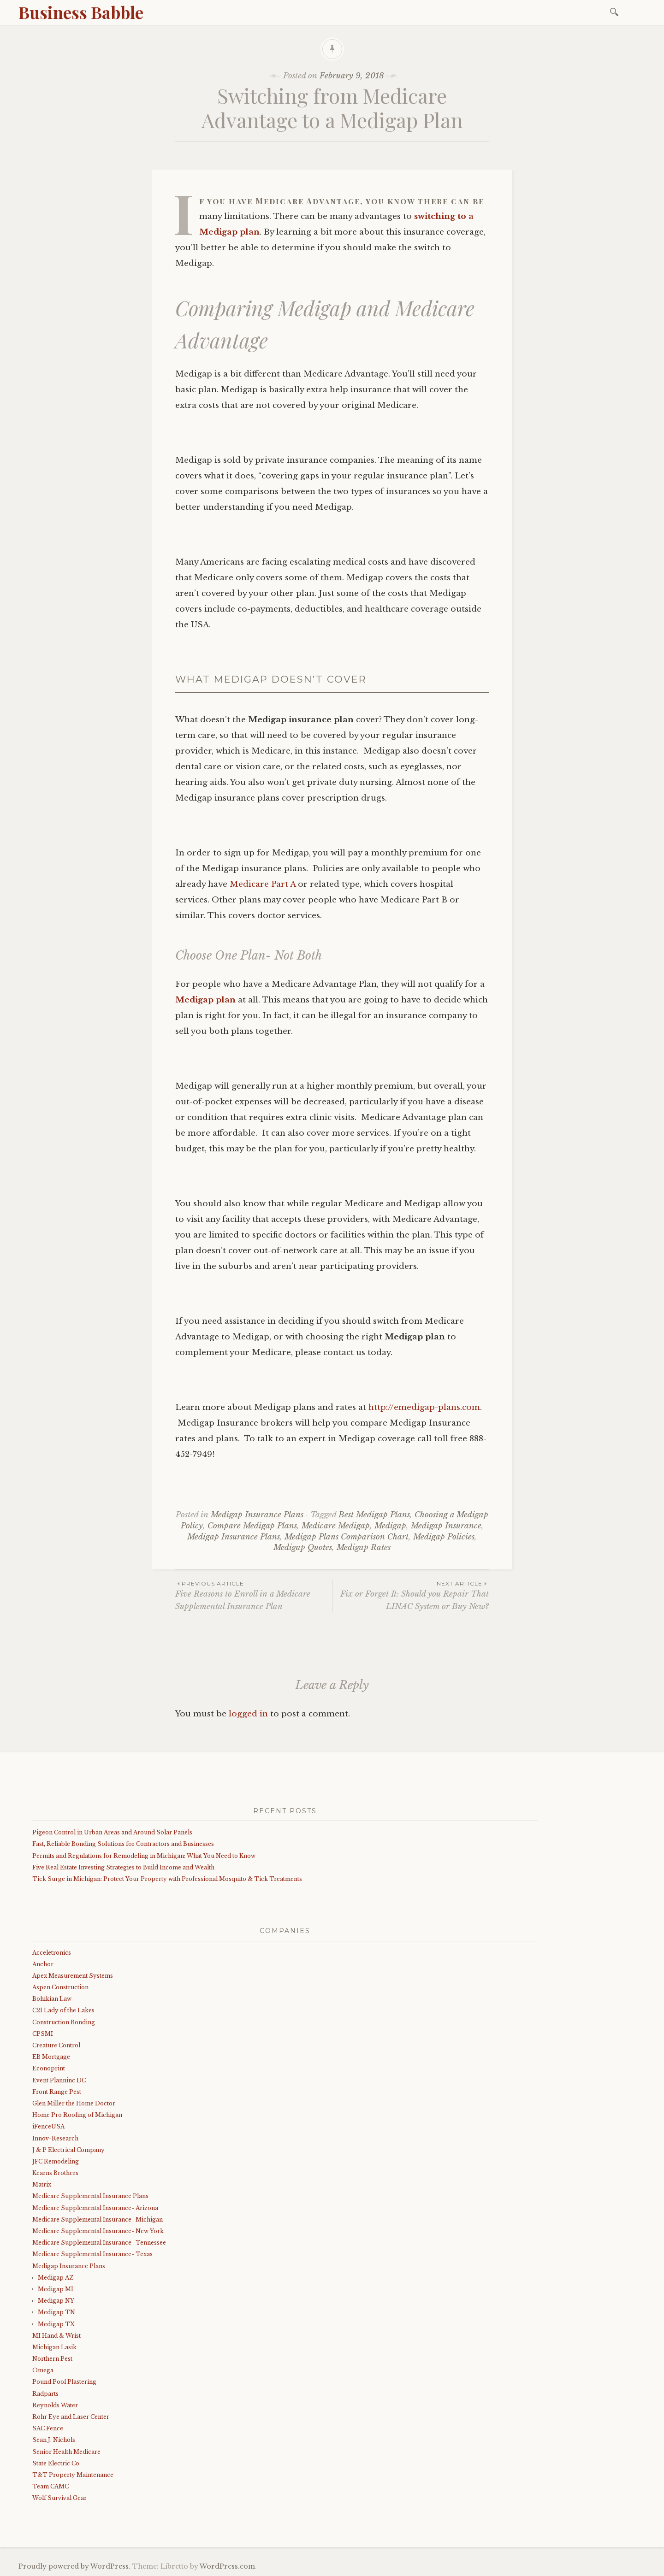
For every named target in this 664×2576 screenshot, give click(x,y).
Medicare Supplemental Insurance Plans (90, 2196)
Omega (42, 2370)
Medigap (390, 1526)
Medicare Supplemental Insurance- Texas (92, 2254)
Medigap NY (56, 2300)
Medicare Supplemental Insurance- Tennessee (99, 2242)
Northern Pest (52, 2358)
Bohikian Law (51, 1998)
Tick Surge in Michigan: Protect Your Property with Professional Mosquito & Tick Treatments (167, 1878)
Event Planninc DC (59, 2080)
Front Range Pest (56, 2091)
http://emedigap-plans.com (424, 1407)
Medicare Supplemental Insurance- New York (98, 2231)
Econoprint (48, 2068)
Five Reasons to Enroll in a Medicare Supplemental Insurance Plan (253, 1595)
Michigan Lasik (54, 2347)
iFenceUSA (48, 2126)
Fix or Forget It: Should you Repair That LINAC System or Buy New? (410, 1595)
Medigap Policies (443, 1537)
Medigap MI (55, 2289)
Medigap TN (56, 2312)
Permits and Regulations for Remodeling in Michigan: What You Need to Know (143, 1855)
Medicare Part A (263, 884)
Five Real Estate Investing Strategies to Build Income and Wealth (123, 1867)
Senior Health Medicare (66, 2451)
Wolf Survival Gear (59, 2497)
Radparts (45, 2393)
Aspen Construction (60, 1987)
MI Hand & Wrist (56, 2335)
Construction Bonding (63, 2022)
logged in (248, 1714)
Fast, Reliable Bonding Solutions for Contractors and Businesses (123, 1843)
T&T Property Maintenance (72, 2474)
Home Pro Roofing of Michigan (77, 2114)
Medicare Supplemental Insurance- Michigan (97, 2219)
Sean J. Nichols (53, 2439)
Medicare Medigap (336, 1526)
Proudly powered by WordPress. (74, 2566)
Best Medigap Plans (374, 1515)
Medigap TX (56, 2324)
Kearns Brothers (55, 2172)
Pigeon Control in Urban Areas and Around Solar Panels (112, 1832)
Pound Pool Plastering (64, 2381)
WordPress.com (227, 2566)
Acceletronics (51, 1952)
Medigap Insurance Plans (257, 1515)
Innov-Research (55, 2138)
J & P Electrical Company (68, 2149)
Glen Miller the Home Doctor (73, 2103)
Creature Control (56, 2045)
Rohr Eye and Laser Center (70, 2416)
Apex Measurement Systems (72, 1975)
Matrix (41, 2184)
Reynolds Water (55, 2405)
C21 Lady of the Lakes (63, 2010)
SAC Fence (47, 2428)
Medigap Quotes (302, 1547)
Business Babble (80, 12)
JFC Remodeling (55, 2161)
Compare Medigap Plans (252, 1526)
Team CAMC (50, 2486)
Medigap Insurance (446, 1526)
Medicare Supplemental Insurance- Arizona (95, 2208)
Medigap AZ (55, 2277)
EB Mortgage (51, 2056)
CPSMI (42, 2033)
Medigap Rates (364, 1547)
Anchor (42, 1964)
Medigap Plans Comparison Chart (347, 1537)
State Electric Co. (56, 2463)
